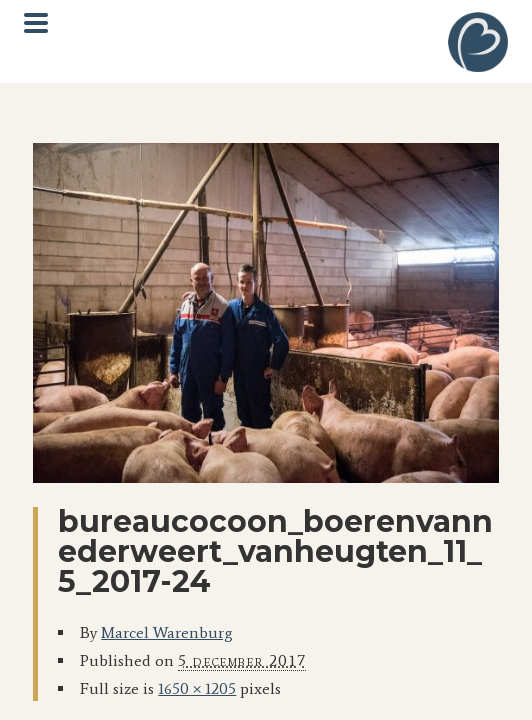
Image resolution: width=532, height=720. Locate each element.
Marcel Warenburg (167, 632)
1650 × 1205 (197, 688)
